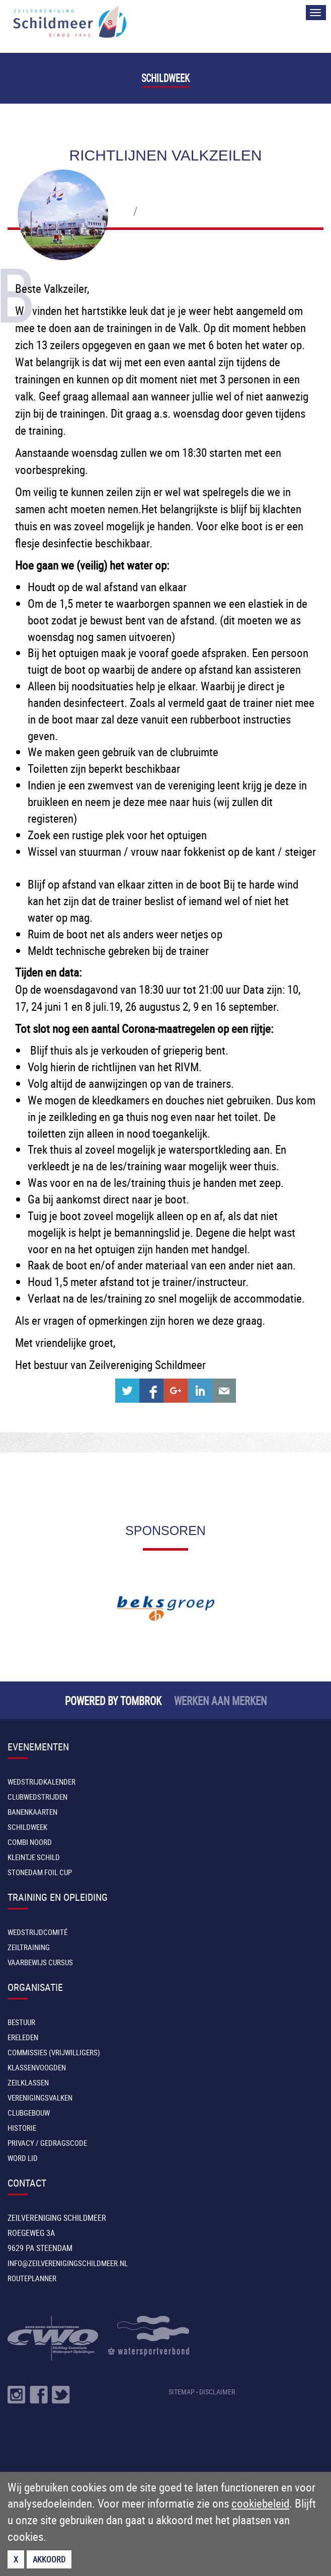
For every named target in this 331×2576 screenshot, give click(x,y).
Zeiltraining (29, 1947)
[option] (165, 1608)
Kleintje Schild (34, 1857)
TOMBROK (140, 1700)
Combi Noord (30, 1842)
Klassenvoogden (37, 2067)
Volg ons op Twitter (61, 2395)
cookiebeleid (260, 2503)
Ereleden (23, 2037)
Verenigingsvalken (40, 2097)
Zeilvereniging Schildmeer (69, 22)
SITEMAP (182, 2391)
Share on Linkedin (200, 1391)
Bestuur (21, 2022)
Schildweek (165, 78)
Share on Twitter (127, 1391)
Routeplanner (32, 2278)
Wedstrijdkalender (41, 1782)
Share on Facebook (151, 1391)
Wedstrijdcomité (37, 1932)
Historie (22, 2128)
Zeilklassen (28, 2082)
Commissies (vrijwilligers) (54, 2052)
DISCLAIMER (217, 2391)
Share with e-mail (224, 1391)
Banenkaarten (32, 1812)
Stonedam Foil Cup (40, 1872)
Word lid (23, 2158)
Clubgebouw (29, 2113)
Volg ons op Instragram (17, 2395)
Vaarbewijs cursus (40, 1962)
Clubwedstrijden (37, 1797)
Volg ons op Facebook (39, 2395)
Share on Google (175, 1391)
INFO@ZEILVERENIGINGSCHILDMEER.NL (68, 2263)
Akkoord (49, 2559)
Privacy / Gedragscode (47, 2143)
